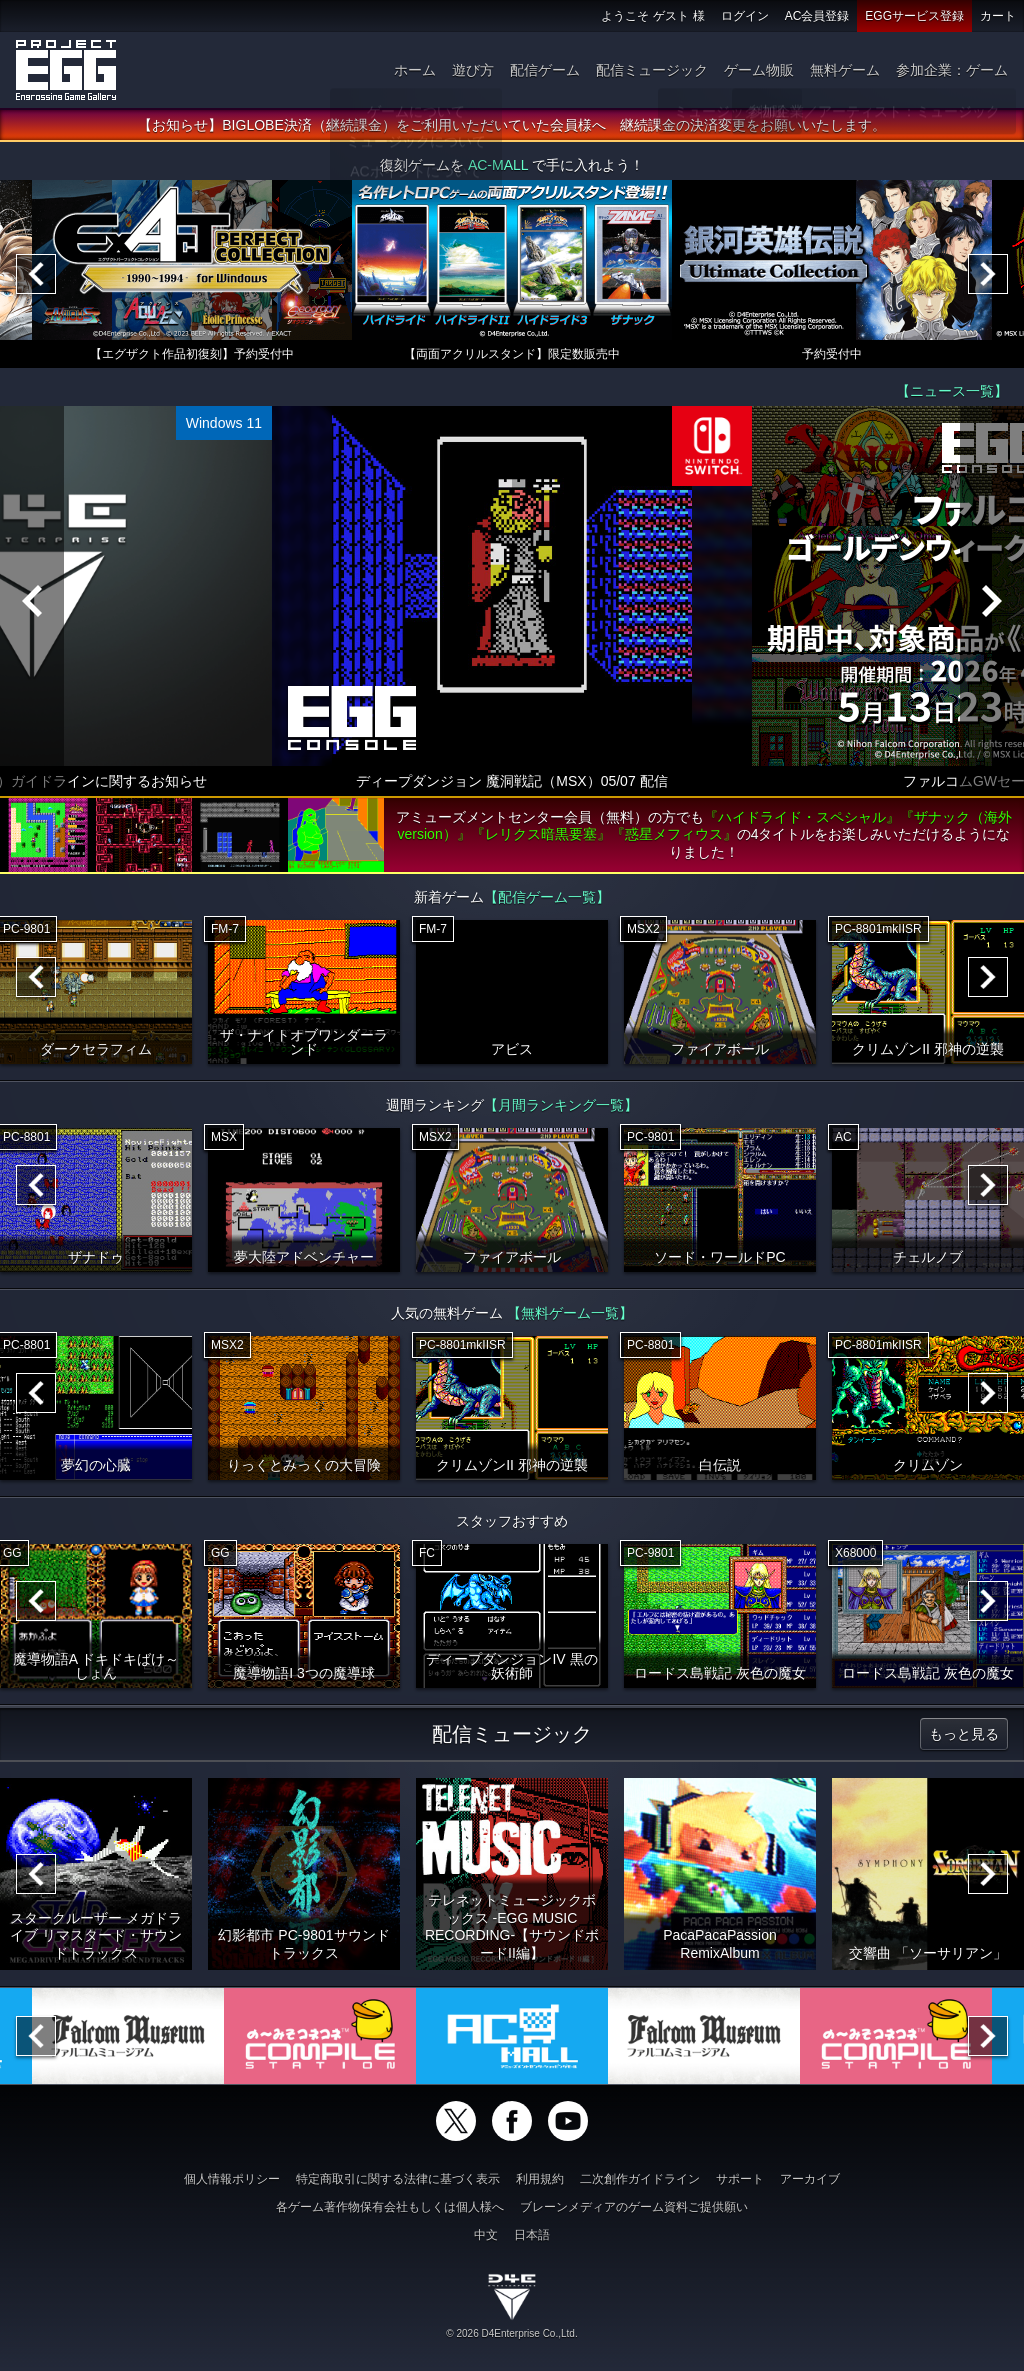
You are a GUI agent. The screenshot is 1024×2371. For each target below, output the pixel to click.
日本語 (532, 2235)
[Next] (988, 274)
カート (998, 16)
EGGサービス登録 (914, 16)
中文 (486, 2235)
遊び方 (473, 70)
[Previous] (36, 274)
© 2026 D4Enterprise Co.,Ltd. (511, 2333)
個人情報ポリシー (232, 2179)
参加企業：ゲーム (952, 70)
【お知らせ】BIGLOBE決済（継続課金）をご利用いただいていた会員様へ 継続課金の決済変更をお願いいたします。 (511, 125)
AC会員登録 (817, 16)
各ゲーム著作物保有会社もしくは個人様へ (390, 2207)
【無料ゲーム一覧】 (570, 1313)
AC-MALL (498, 165)
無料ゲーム (845, 70)
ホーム (415, 70)
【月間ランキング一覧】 (561, 1105)
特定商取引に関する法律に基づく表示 (398, 2179)
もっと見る (964, 1734)
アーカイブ (810, 2179)
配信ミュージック (652, 70)
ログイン (745, 16)
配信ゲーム (545, 70)
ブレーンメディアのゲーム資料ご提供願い (634, 2207)
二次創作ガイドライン (640, 2179)
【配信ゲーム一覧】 (547, 897)
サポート (740, 2179)
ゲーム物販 (759, 70)
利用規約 (540, 2179)
